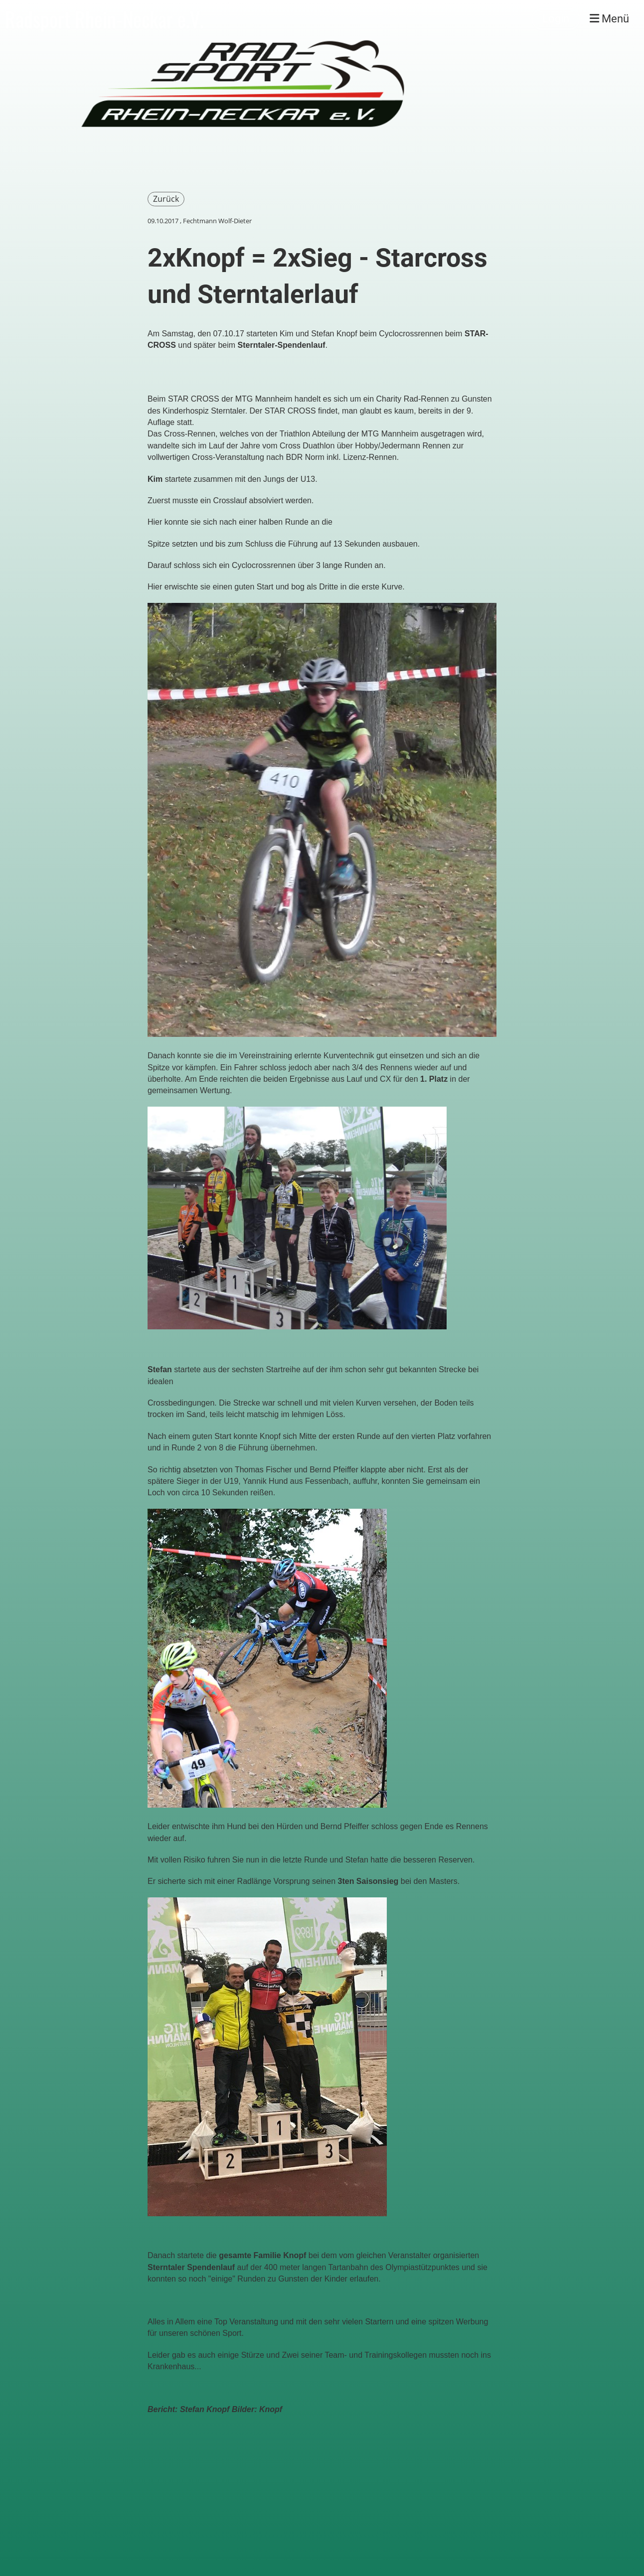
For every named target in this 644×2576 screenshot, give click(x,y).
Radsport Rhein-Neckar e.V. (104, 19)
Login (555, 18)
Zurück (166, 198)
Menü (609, 18)
